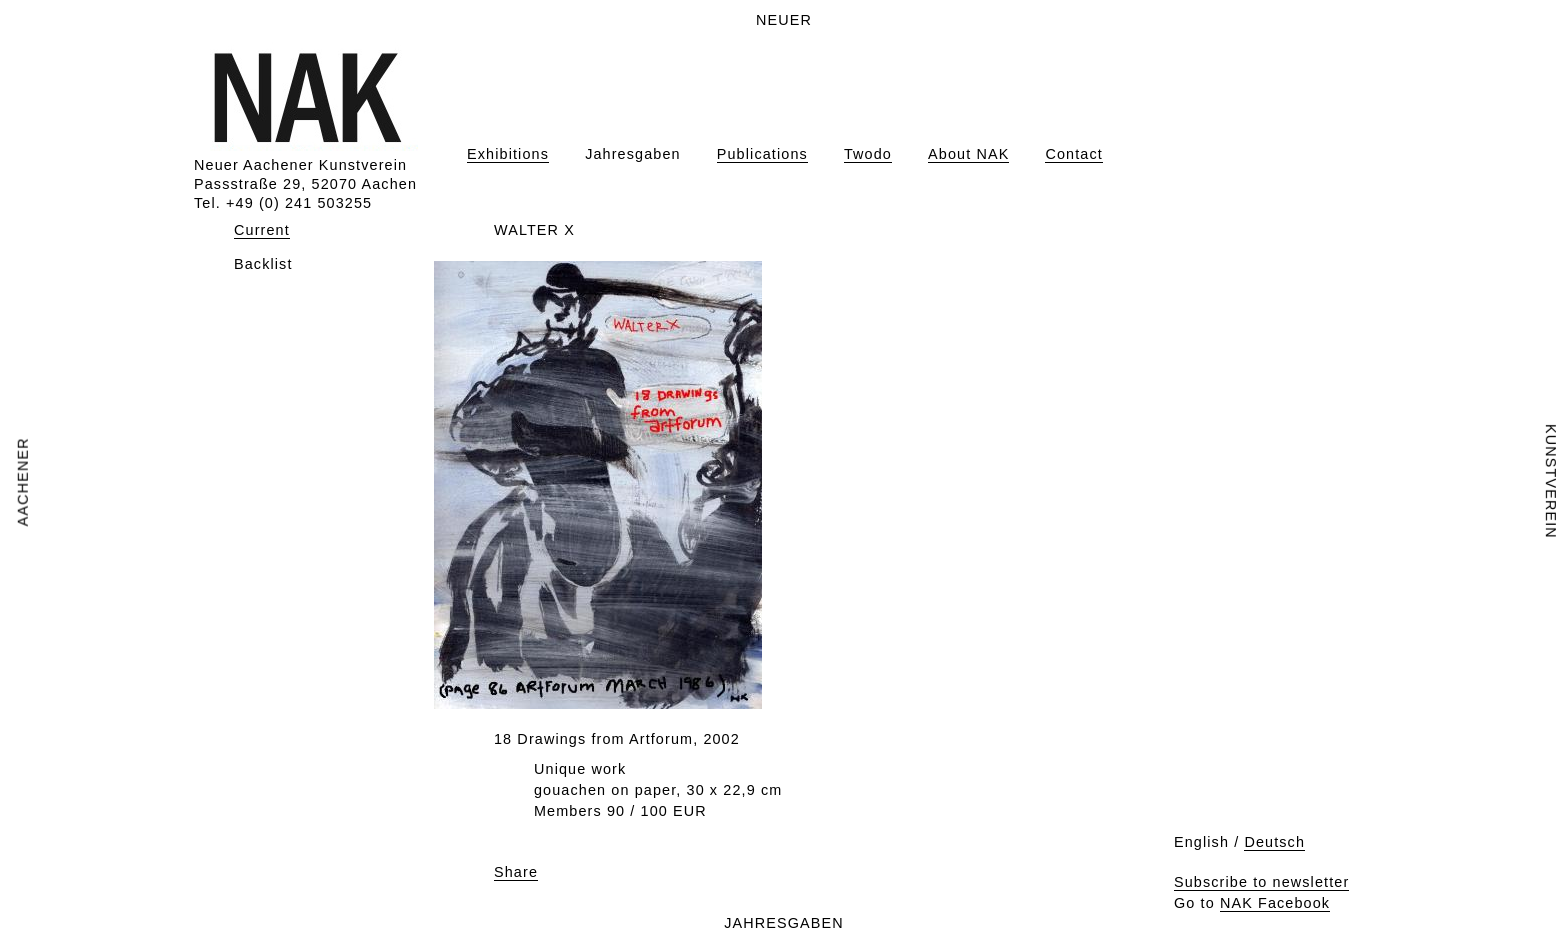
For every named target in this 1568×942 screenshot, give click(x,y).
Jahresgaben (633, 154)
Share (516, 872)
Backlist (263, 264)
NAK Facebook (1275, 903)
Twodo (868, 154)
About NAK (968, 154)
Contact (1073, 154)
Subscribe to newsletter (1261, 882)
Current (262, 230)
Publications (762, 154)
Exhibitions (508, 154)
